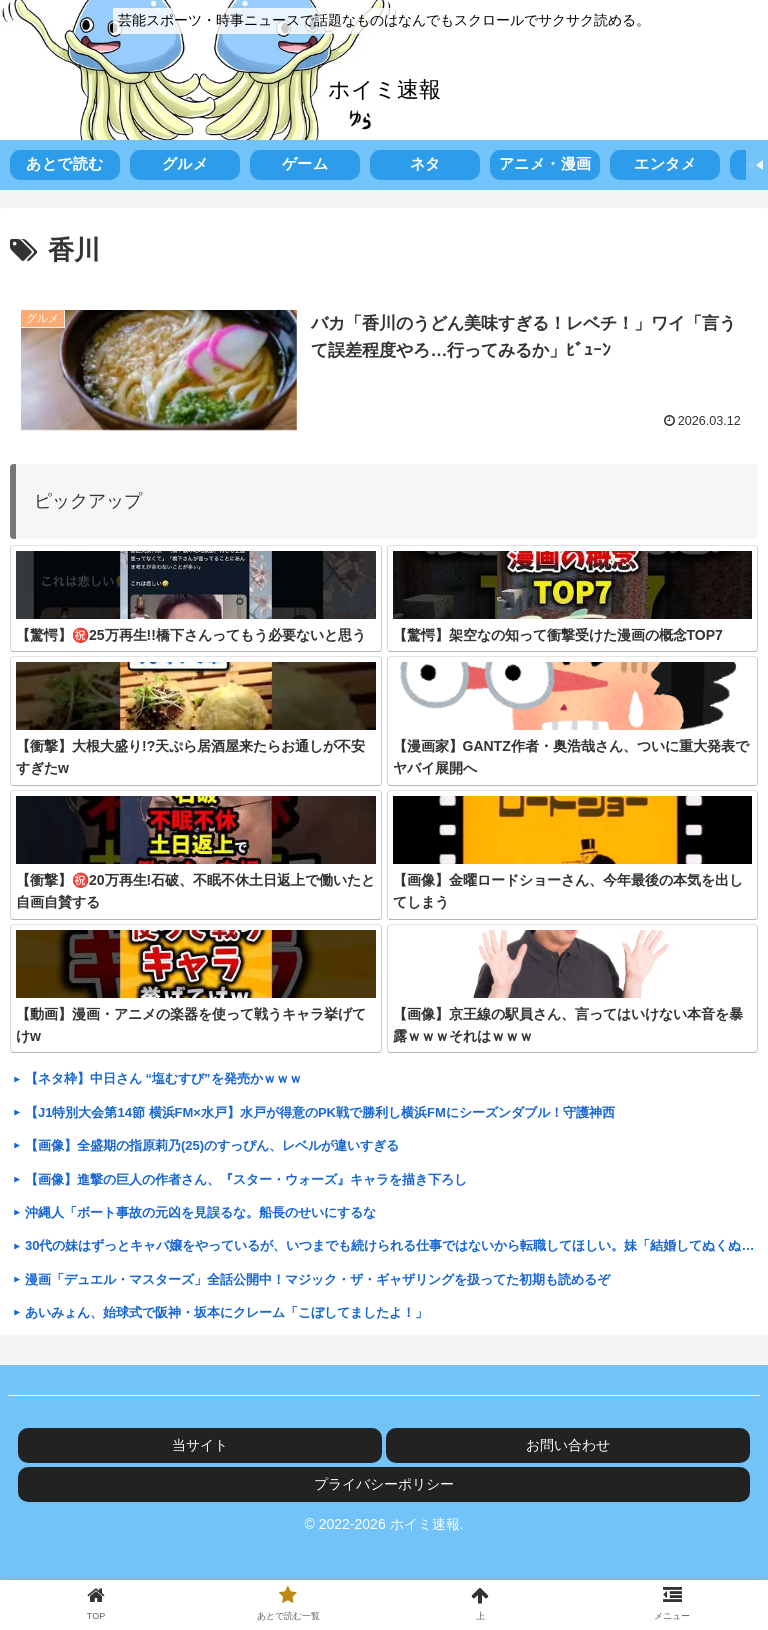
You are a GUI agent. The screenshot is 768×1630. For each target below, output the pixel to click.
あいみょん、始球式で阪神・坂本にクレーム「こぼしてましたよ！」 (226, 1312)
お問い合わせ (568, 1445)
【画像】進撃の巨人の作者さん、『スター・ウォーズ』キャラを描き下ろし (246, 1179)
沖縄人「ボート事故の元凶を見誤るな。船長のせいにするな (200, 1212)
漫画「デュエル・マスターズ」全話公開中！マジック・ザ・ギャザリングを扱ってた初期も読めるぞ (317, 1279)
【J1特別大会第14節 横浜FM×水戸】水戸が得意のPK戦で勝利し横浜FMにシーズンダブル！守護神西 (320, 1112)
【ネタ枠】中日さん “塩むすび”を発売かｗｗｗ (163, 1078)
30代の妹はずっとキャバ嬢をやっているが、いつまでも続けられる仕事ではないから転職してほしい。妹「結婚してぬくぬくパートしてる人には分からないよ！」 (391, 1245)
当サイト (200, 1445)
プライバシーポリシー (384, 1484)
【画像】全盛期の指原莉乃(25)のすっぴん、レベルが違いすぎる (212, 1145)
